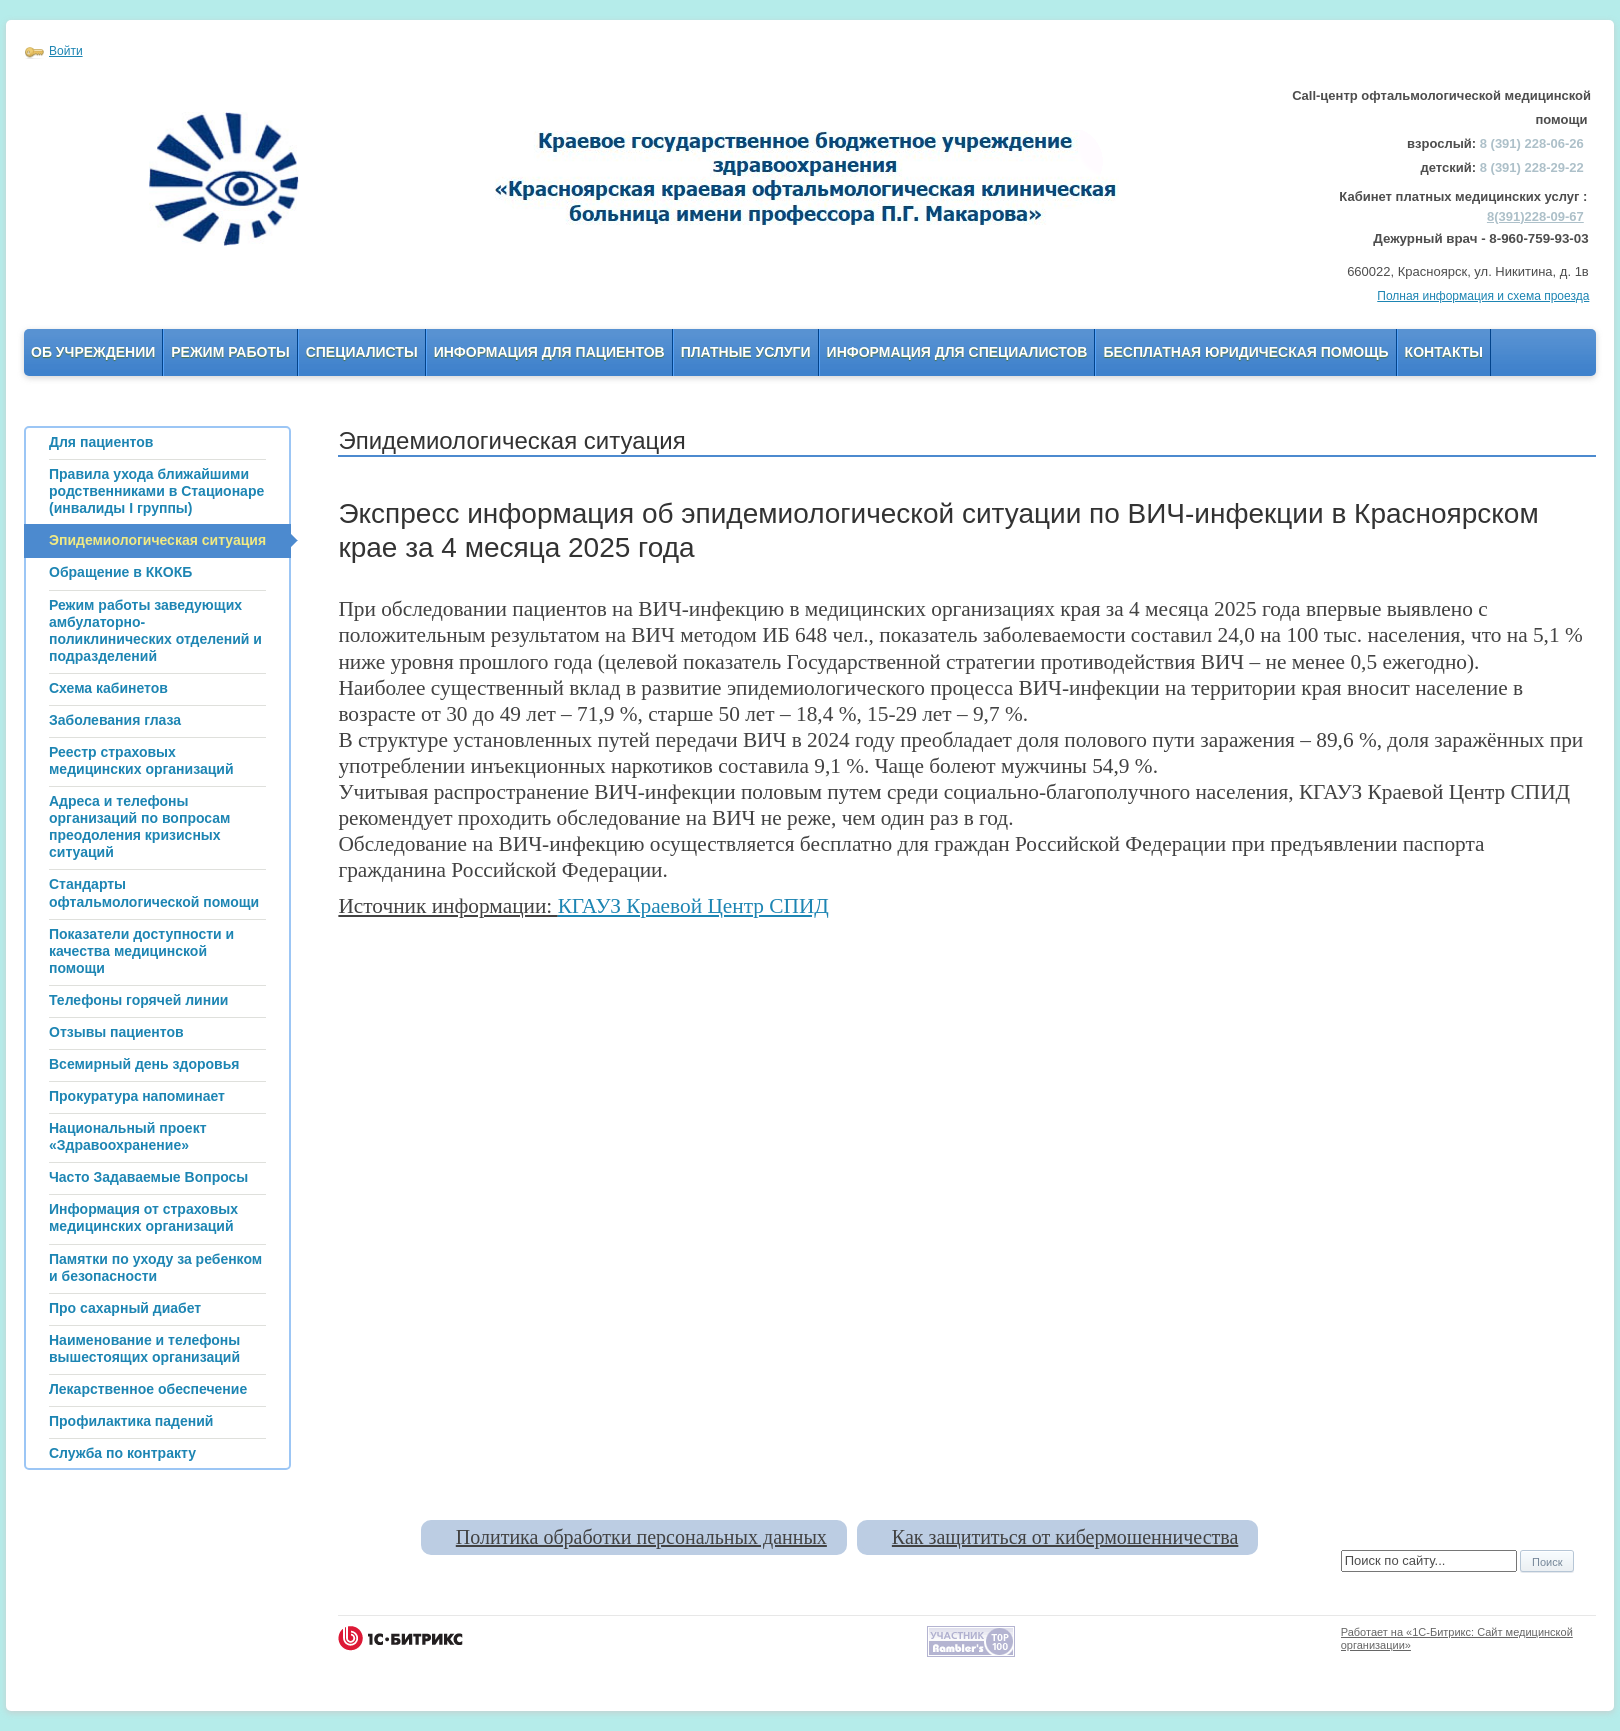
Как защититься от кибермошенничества (1065, 1537)
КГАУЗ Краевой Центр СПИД (693, 906)
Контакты (1444, 352)
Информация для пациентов (549, 352)
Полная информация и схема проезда (1483, 296)
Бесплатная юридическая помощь (1245, 352)
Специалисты (362, 352)
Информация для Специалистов (957, 352)
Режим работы (230, 352)
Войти (66, 51)
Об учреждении (93, 352)
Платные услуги (746, 352)
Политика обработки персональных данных (641, 1537)
